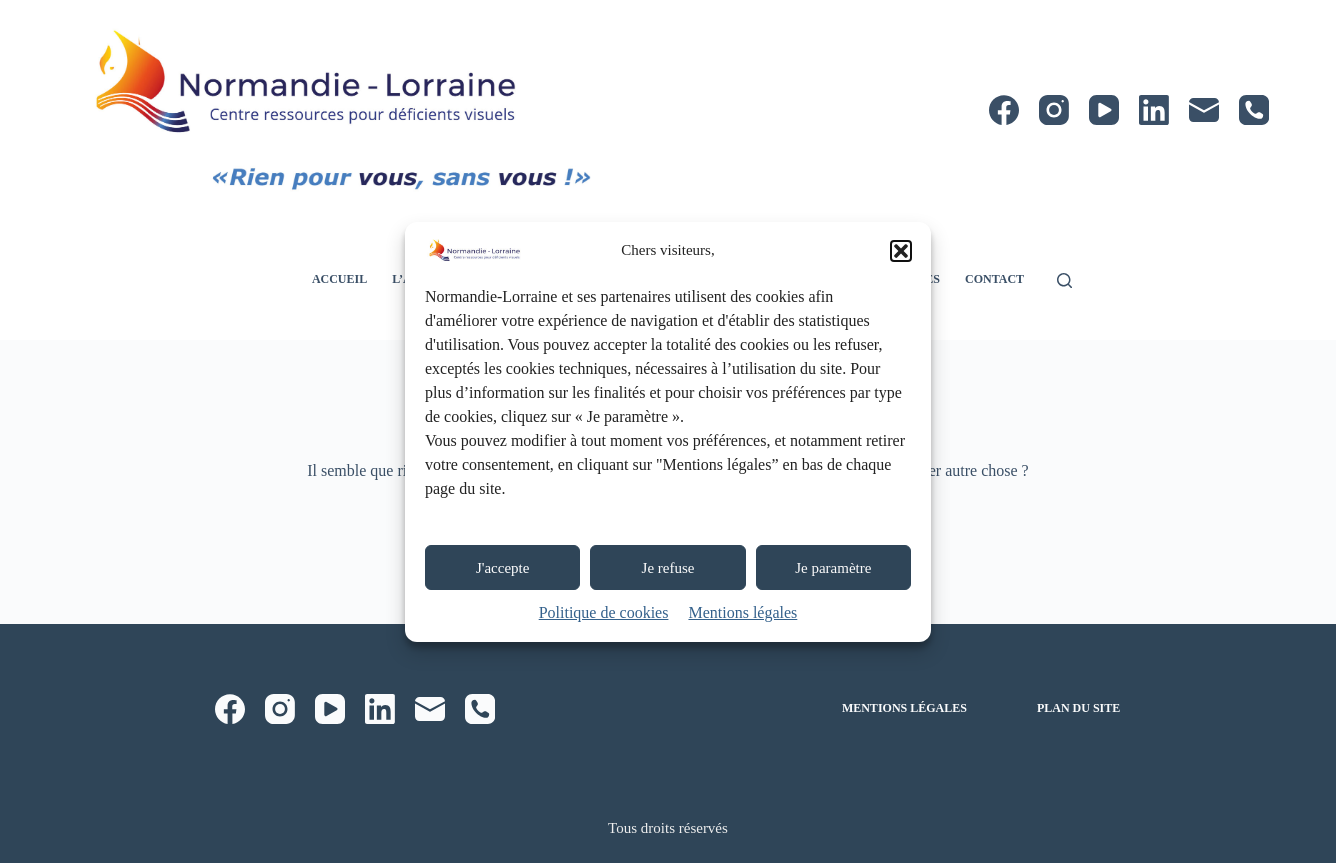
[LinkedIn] (1154, 110)
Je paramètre (833, 568)
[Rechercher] (1064, 280)
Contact (994, 279)
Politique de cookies (604, 612)
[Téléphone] (1254, 110)
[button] (901, 251)
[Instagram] (1054, 110)
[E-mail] (1204, 110)
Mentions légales (742, 612)
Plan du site (1078, 708)
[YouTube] (1104, 110)
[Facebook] (1004, 110)
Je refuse (668, 568)
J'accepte (503, 568)
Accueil (339, 279)
